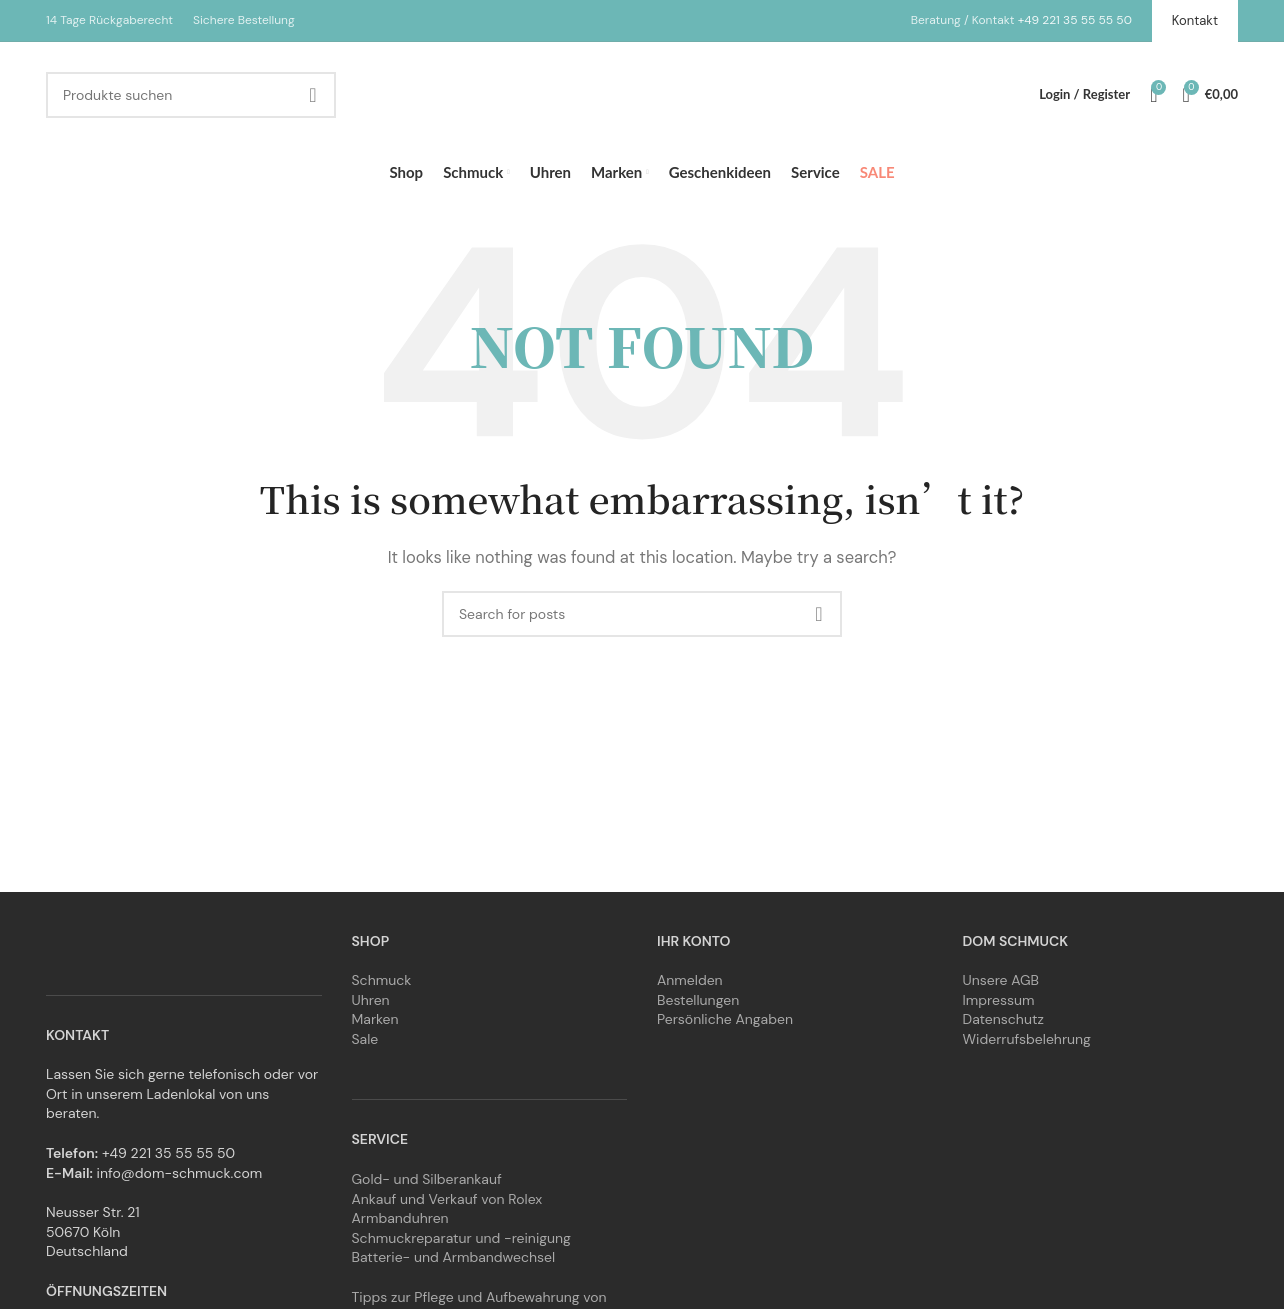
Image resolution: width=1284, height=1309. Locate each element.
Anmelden (690, 980)
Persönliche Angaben (725, 1019)
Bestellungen (698, 1000)
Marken (375, 1019)
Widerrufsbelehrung (1027, 1039)
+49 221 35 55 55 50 (1075, 20)
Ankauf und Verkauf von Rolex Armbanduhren (447, 1209)
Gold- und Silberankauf (427, 1179)
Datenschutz (1003, 1019)
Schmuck (382, 980)
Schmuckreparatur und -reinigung (461, 1238)
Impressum (999, 1000)
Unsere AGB (1001, 980)
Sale (365, 1039)
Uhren (371, 1000)
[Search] (191, 95)
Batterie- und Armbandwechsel (454, 1257)
